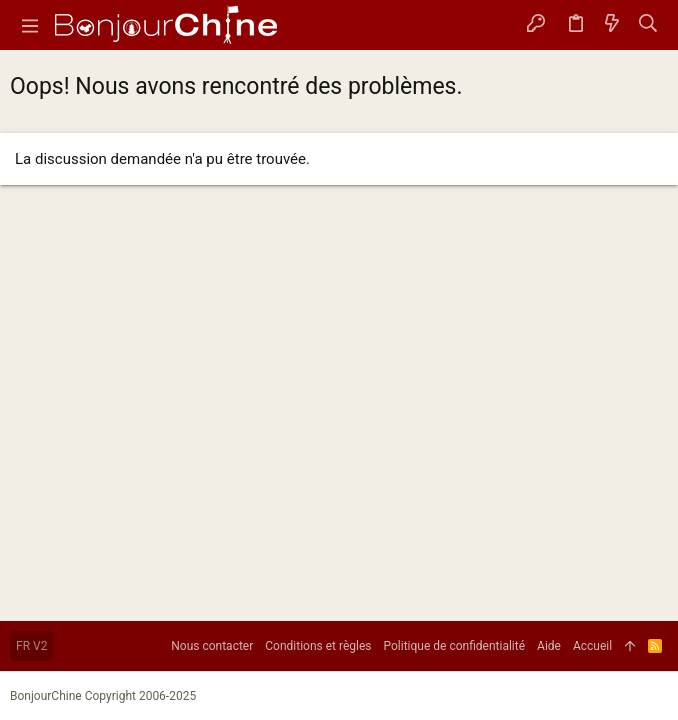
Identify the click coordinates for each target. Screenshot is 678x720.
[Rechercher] (648, 25)
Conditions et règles (318, 646)
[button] (30, 25)
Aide (549, 646)
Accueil (592, 646)
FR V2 (31, 646)
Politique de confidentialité (455, 646)
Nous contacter (212, 646)
